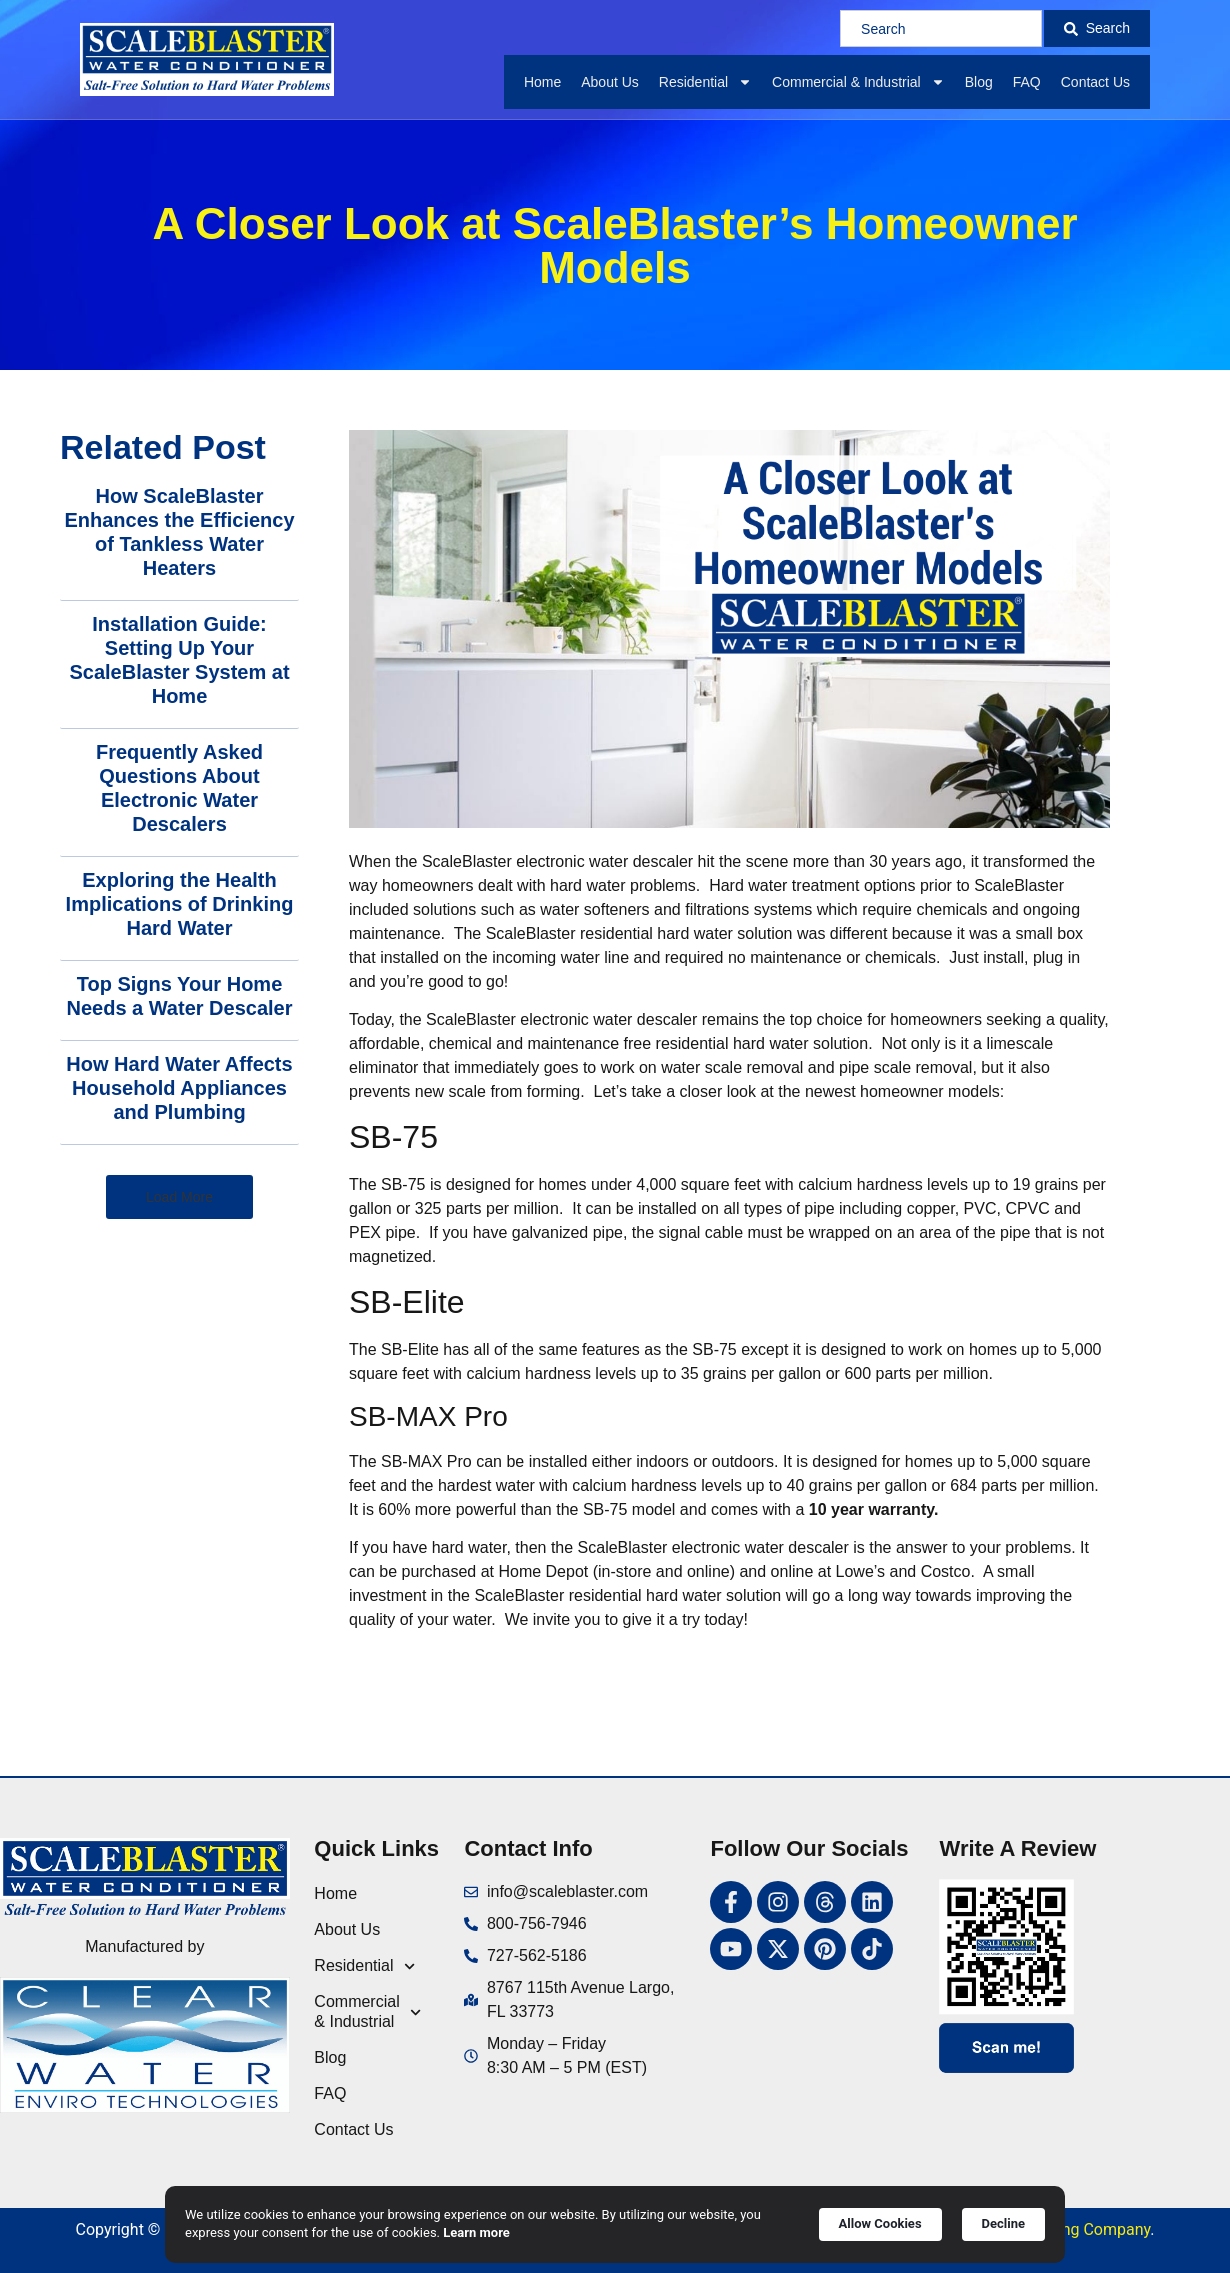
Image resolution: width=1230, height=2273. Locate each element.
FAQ (1027, 82)
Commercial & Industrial (858, 82)
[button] (179, 1197)
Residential (705, 82)
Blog (979, 82)
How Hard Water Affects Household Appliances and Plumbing (179, 1088)
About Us (610, 82)
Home (542, 82)
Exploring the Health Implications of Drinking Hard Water (180, 904)
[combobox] (941, 28)
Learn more (476, 2232)
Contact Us (1095, 82)
